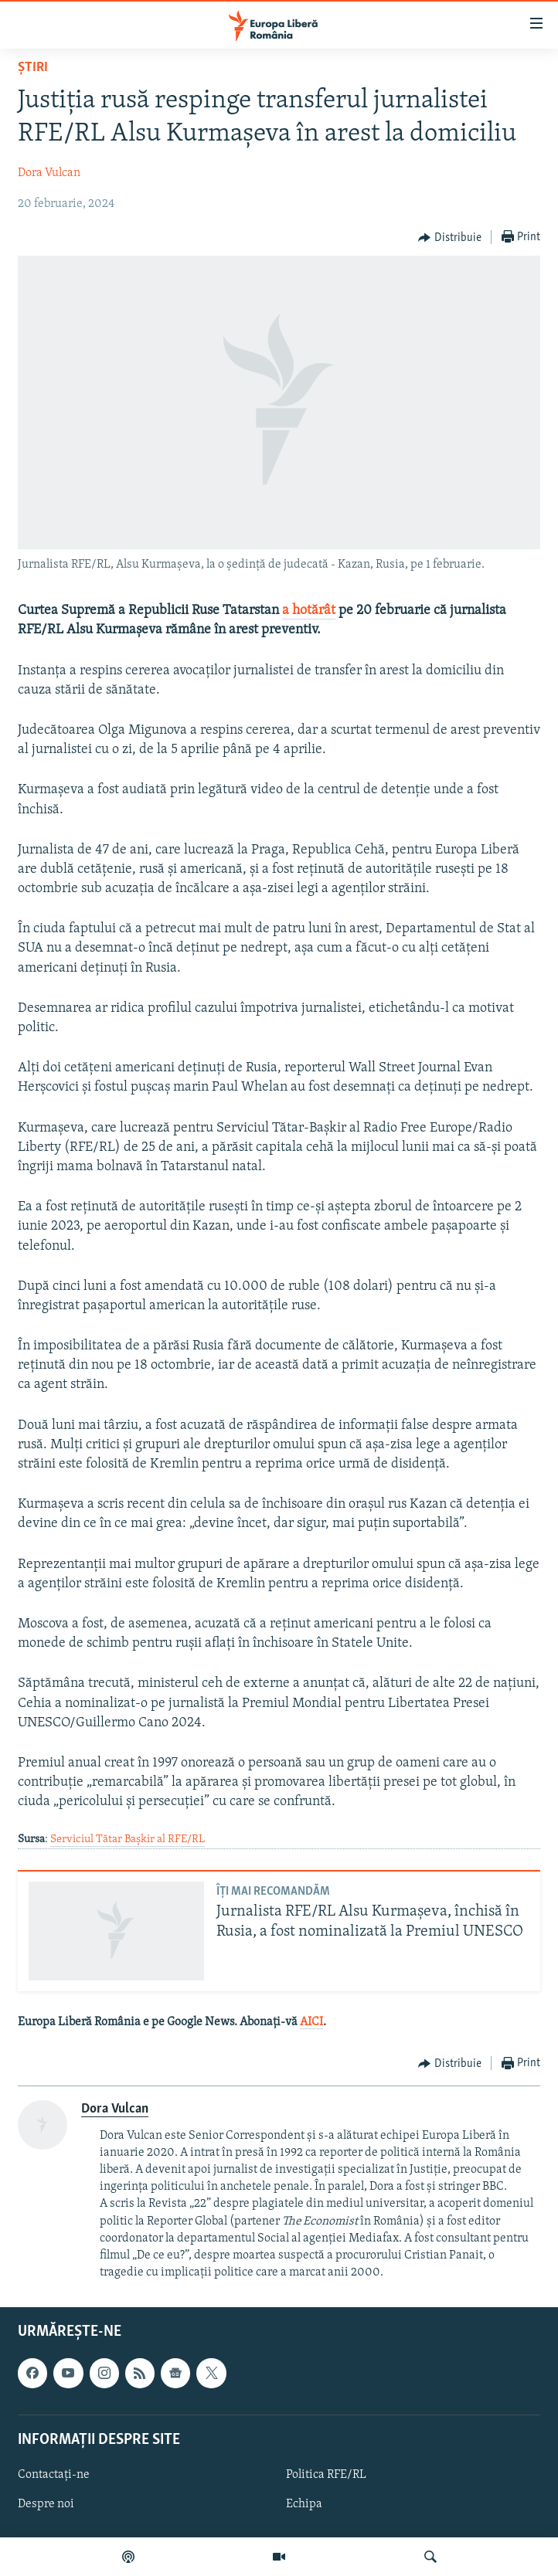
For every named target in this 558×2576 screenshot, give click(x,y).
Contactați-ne (54, 2475)
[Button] (449, 237)
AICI (311, 2022)
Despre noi (46, 2504)
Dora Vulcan (49, 173)
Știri (33, 67)
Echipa (304, 2504)
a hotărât (308, 610)
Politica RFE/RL (326, 2475)
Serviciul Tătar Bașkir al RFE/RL (127, 1839)
